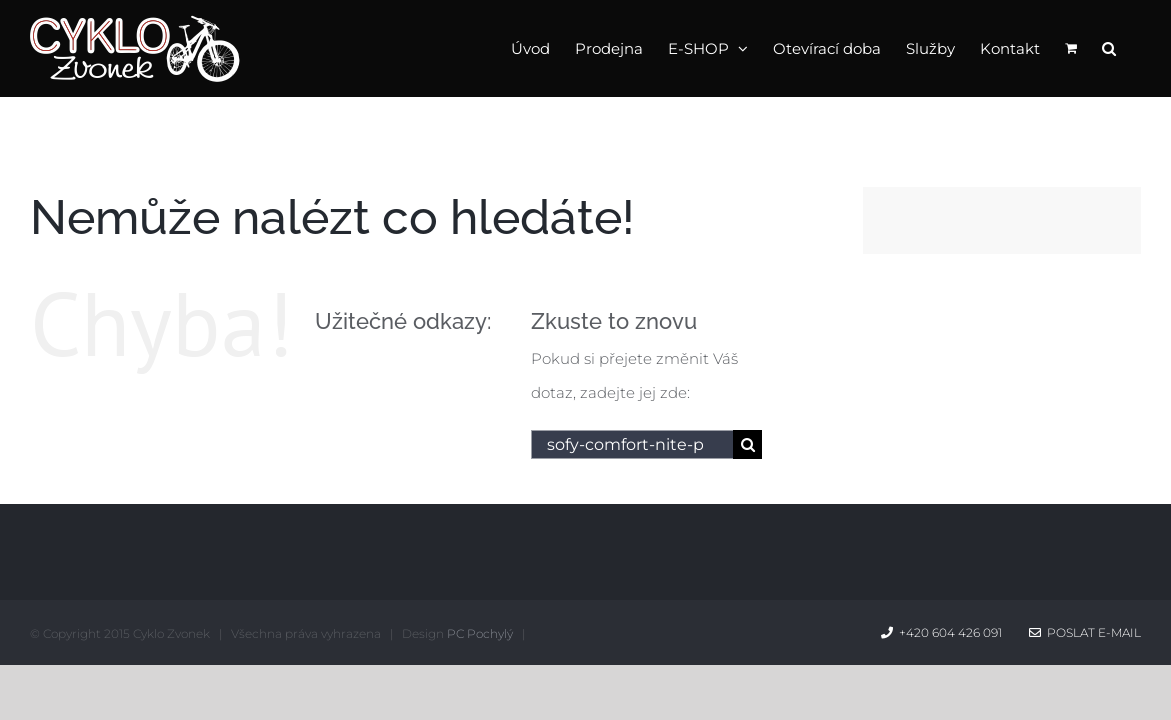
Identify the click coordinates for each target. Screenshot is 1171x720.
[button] (1134, 47)
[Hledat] (747, 444)
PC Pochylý (480, 633)
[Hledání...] (632, 444)
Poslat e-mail (1085, 632)
